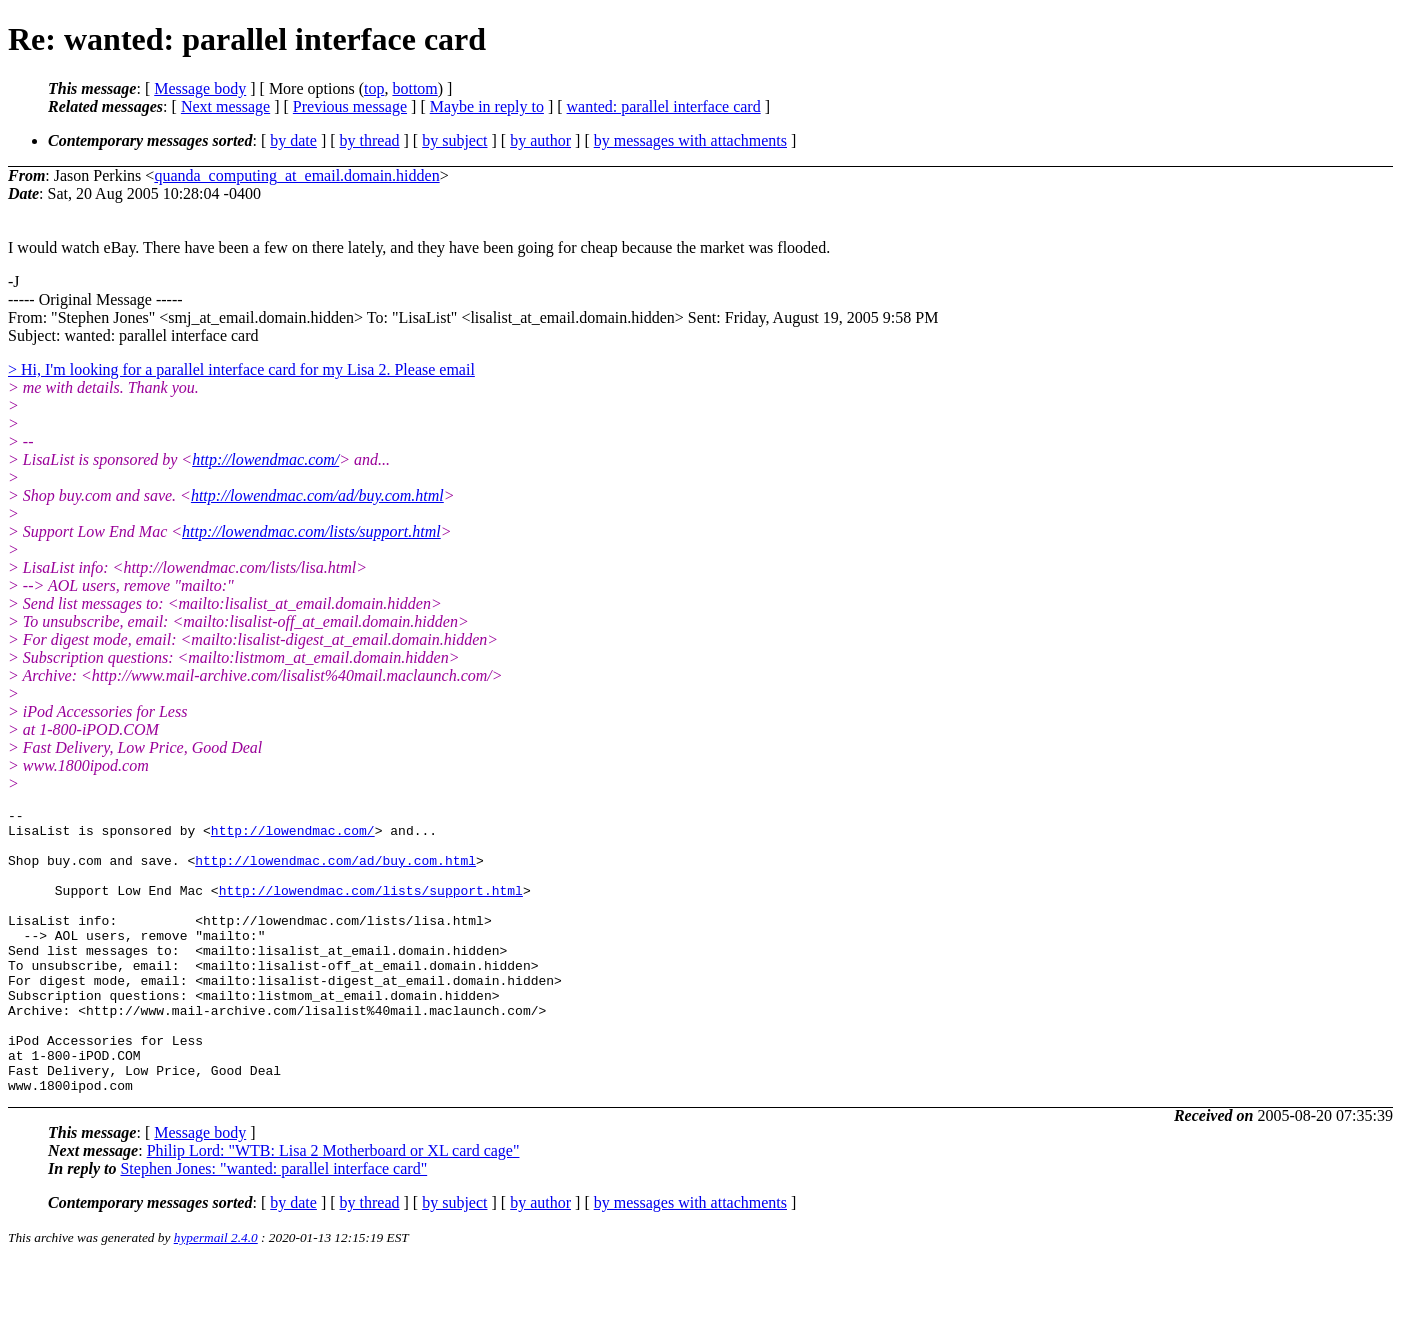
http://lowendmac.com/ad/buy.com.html (317, 495)
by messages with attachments (690, 140)
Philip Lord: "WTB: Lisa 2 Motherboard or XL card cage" (333, 1207)
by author (540, 140)
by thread (370, 140)
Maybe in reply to (487, 106)
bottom (414, 88)
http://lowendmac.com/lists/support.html (311, 531)
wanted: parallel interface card (664, 106)
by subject (454, 140)
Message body (200, 88)
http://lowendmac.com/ (265, 459)
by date (293, 140)
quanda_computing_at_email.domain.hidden (296, 175)
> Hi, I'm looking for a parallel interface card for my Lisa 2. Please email (241, 369)
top (374, 88)
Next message (225, 106)
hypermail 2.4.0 (216, 1294)
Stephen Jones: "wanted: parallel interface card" (273, 1225)
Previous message (350, 106)
